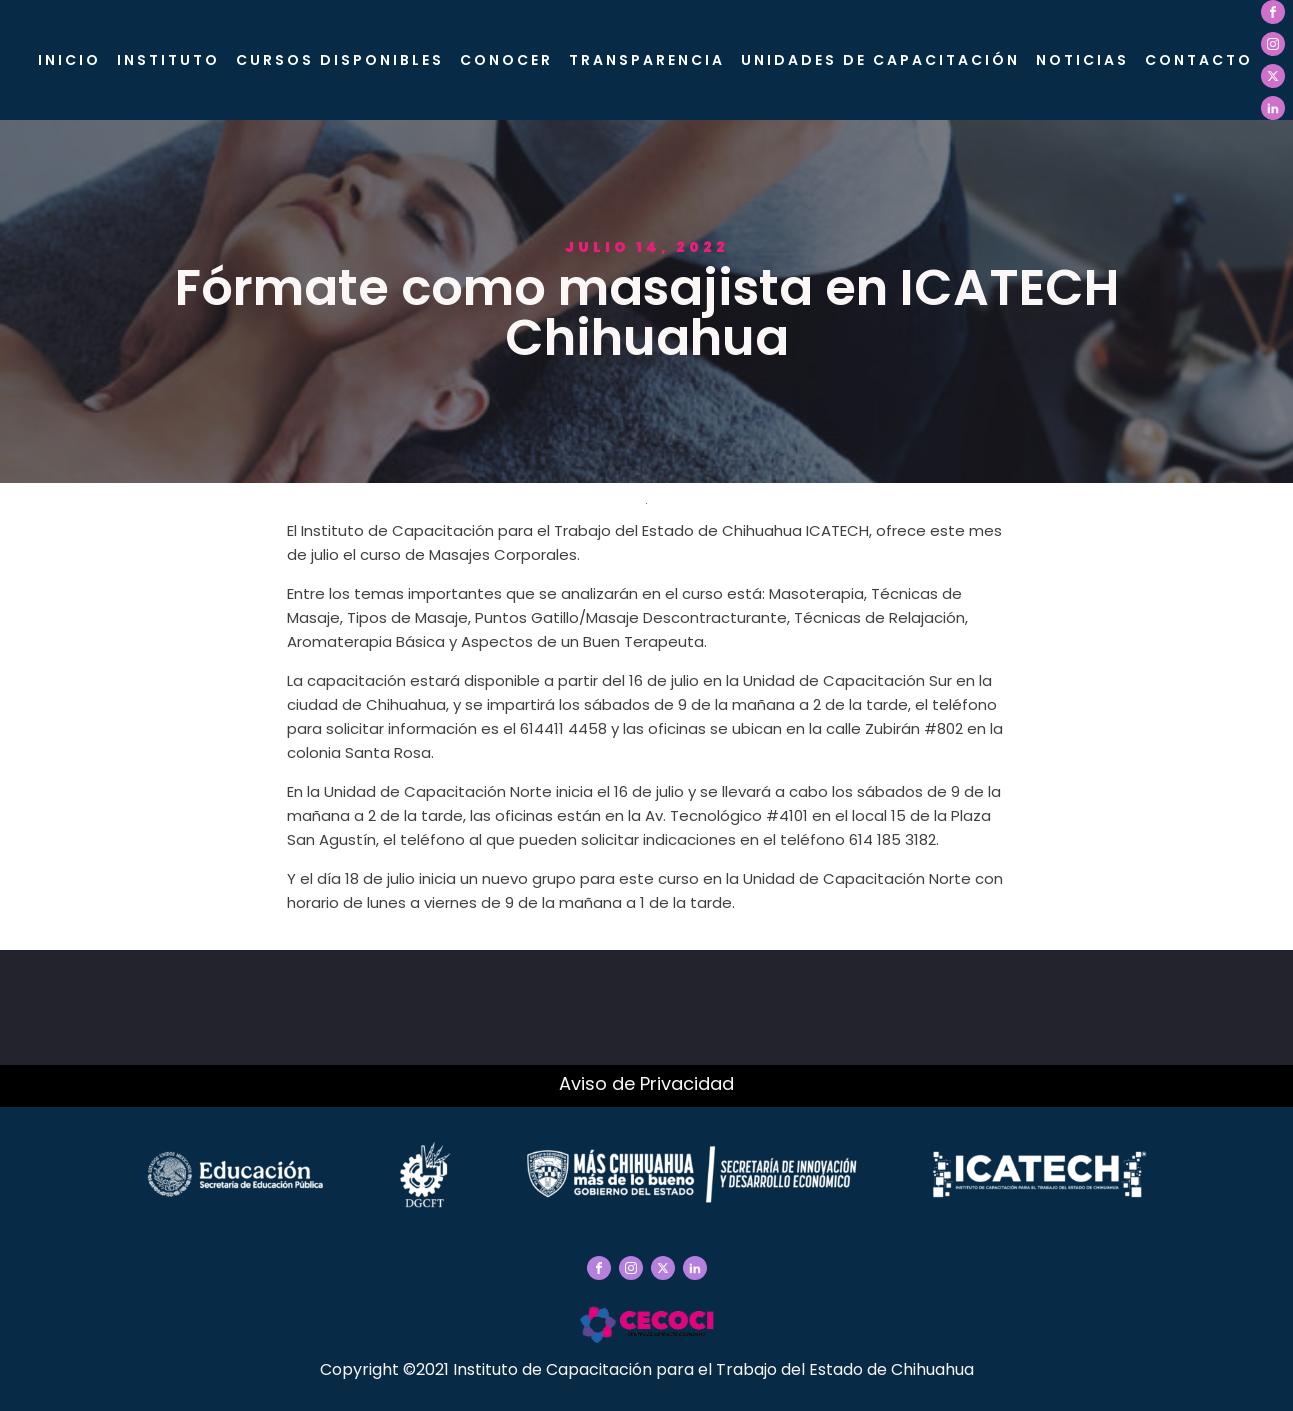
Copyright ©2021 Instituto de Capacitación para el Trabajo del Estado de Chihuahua (647, 1369)
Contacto (1199, 60)
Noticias (1082, 60)
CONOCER (506, 60)
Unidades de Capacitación (880, 60)
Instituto (168, 60)
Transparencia (647, 60)
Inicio (69, 60)
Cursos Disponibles (340, 60)
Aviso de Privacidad (646, 1083)
